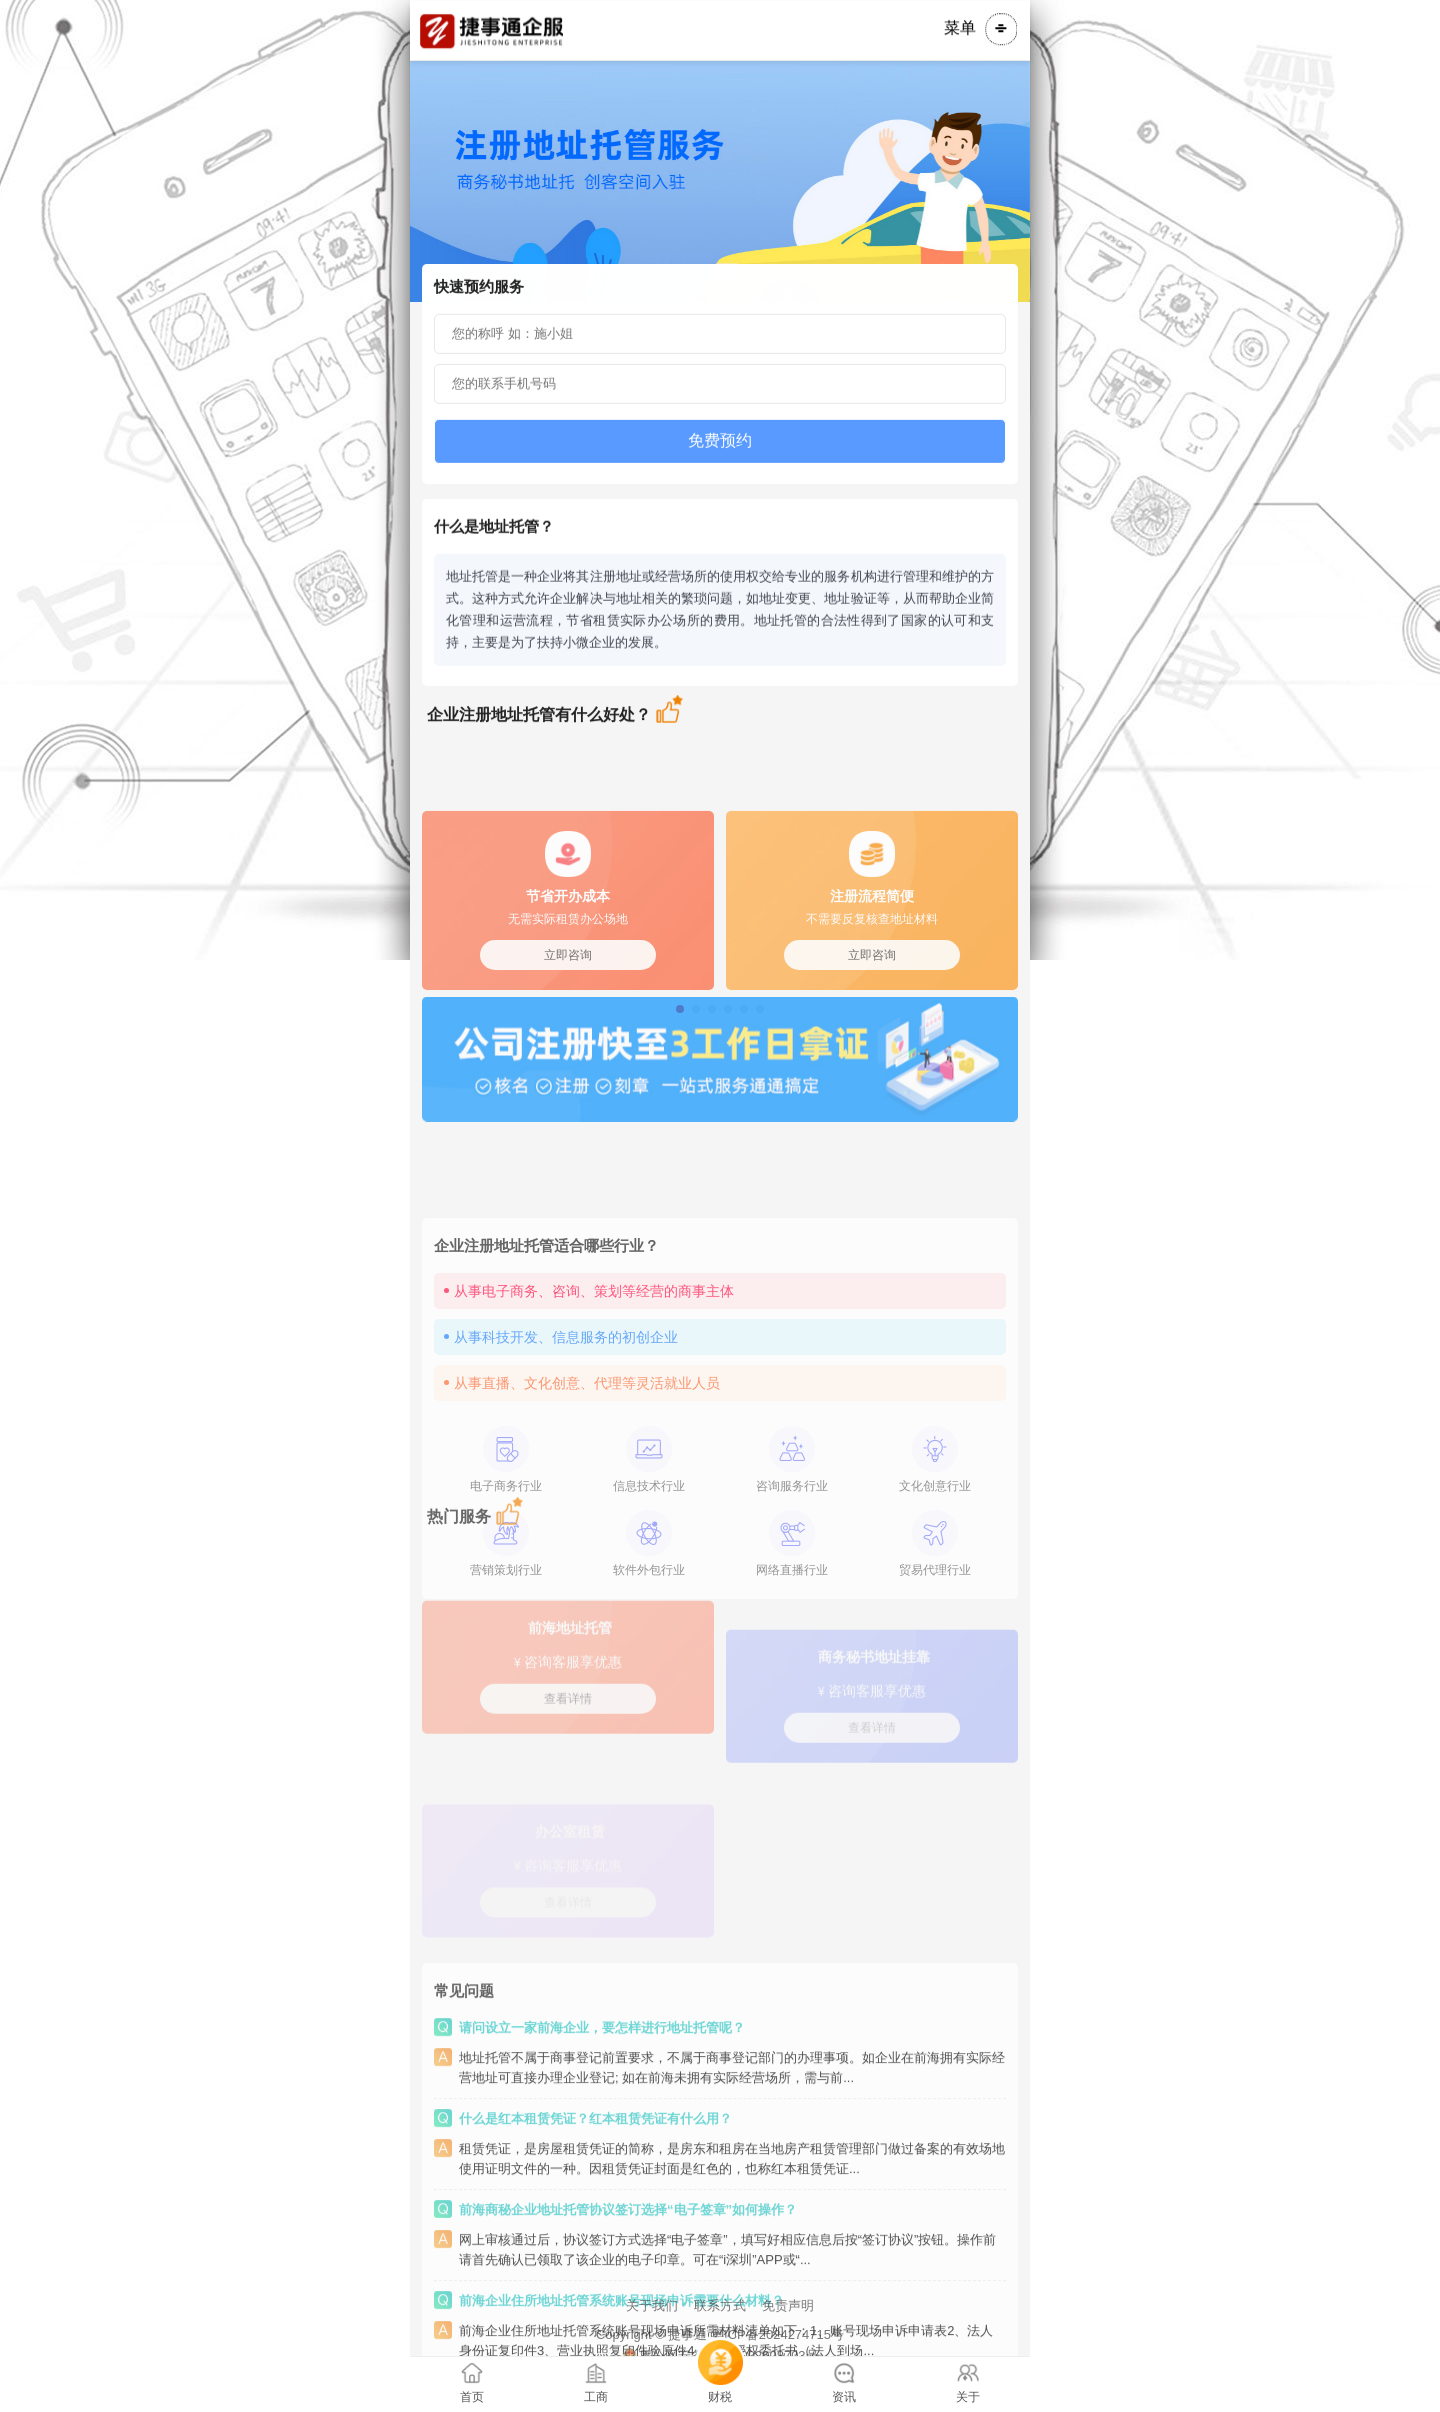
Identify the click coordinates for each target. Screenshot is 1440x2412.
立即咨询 (568, 1030)
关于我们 (652, 2342)
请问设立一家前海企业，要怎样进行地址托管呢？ (602, 2171)
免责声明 (788, 2342)
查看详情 (568, 1750)
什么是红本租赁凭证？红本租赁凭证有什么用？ (595, 2262)
